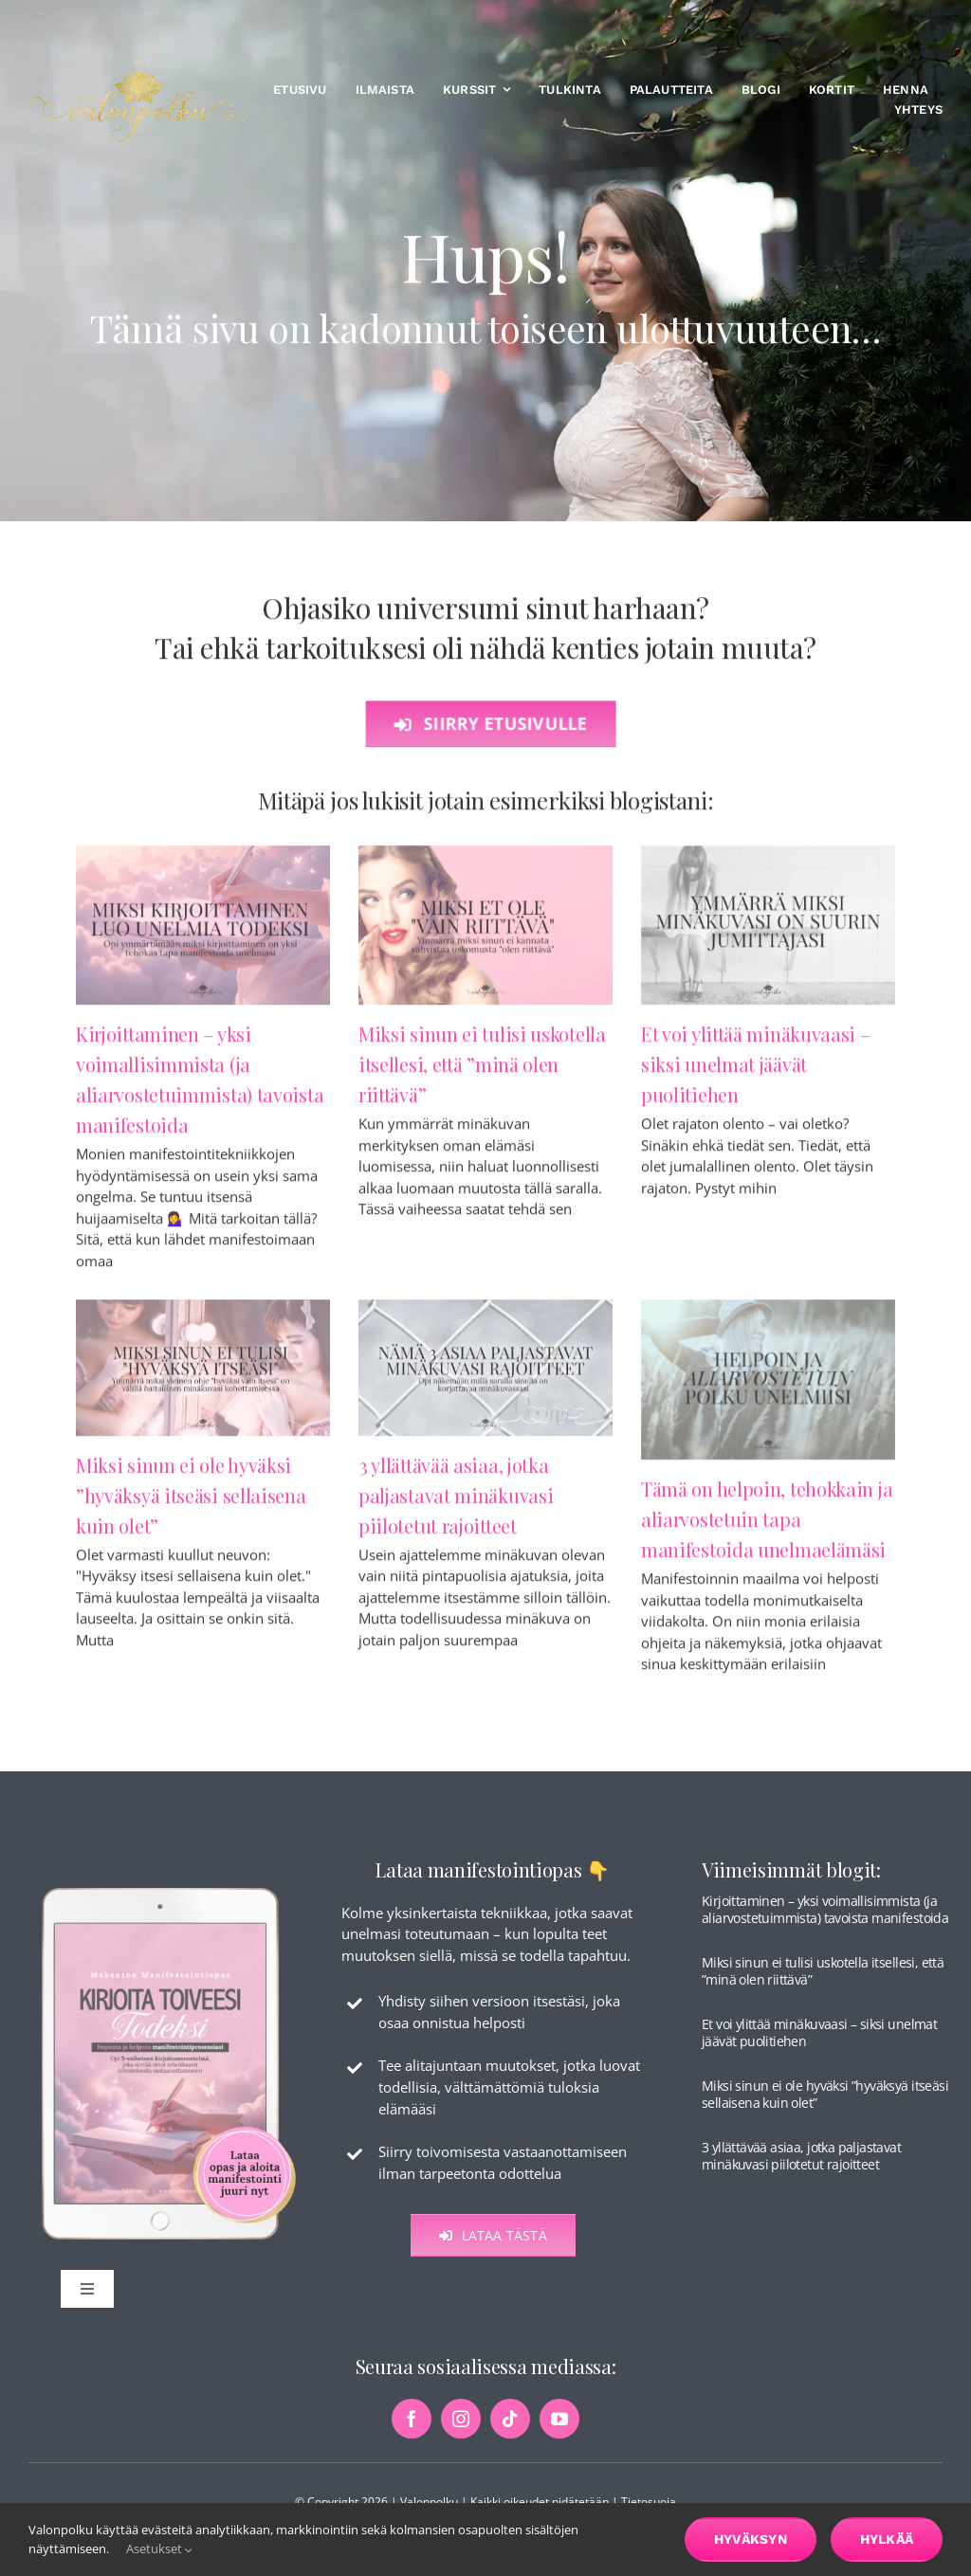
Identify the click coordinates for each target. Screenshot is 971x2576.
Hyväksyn (750, 2539)
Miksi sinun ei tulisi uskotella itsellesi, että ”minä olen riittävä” (482, 1072)
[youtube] (559, 2433)
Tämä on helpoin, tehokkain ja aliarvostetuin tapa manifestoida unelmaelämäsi (766, 1527)
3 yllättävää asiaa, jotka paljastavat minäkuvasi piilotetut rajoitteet (455, 1503)
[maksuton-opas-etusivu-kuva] (169, 1900)
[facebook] (411, 2433)
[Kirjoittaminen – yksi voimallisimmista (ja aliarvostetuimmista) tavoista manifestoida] (203, 933)
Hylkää (886, 2539)
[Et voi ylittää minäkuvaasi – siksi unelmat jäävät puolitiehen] (768, 933)
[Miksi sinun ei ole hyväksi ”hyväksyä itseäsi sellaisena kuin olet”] (203, 1376)
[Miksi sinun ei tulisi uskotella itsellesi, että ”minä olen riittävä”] (485, 933)
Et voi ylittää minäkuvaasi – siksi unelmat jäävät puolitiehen (755, 1072)
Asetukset (159, 2548)
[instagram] (461, 2433)
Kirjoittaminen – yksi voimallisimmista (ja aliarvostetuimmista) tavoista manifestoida (825, 1922)
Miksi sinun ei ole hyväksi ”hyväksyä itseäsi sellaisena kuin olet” (191, 1503)
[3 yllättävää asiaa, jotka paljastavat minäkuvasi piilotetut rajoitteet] (485, 1376)
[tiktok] (510, 2433)
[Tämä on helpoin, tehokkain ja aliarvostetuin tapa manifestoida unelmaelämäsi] (768, 1388)
